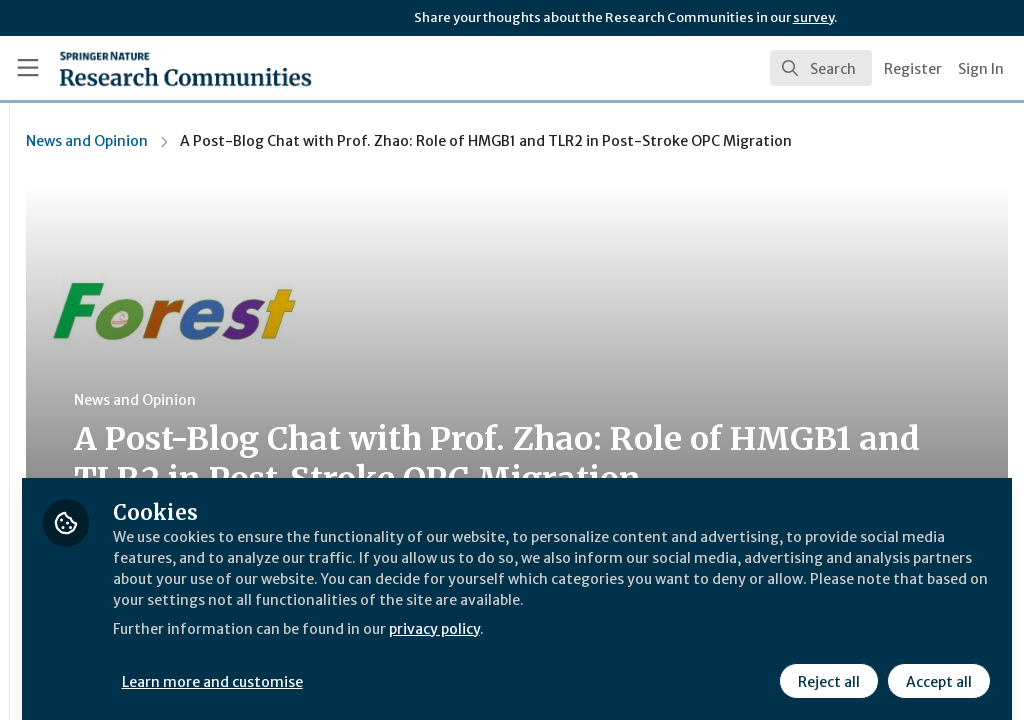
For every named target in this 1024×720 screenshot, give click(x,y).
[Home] (150, 68)
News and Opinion (333, 141)
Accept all (936, 667)
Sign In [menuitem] (981, 69)
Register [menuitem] (913, 69)
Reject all (826, 667)
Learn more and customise (460, 667)
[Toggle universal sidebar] (28, 68)
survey (813, 17)
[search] (821, 68)
